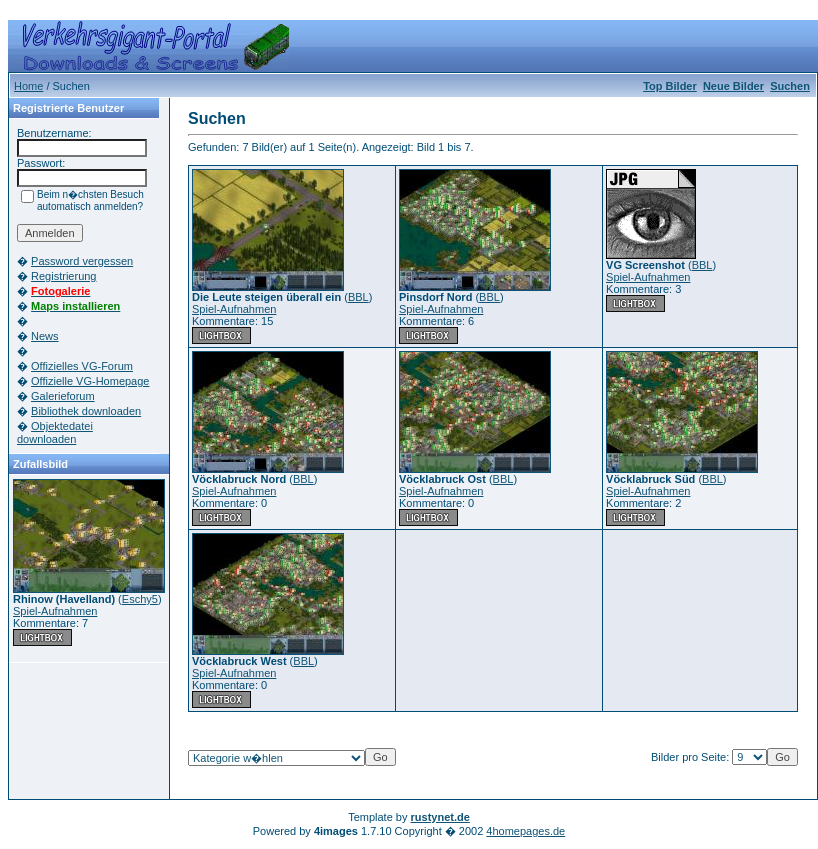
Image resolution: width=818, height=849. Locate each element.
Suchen (790, 86)
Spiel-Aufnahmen (55, 611)
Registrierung (63, 276)
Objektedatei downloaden (55, 432)
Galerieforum (63, 396)
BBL (358, 297)
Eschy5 (140, 599)
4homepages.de (525, 831)
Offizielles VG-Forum (82, 366)
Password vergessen (82, 261)
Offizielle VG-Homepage (90, 381)
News (45, 336)
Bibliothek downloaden (86, 411)
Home (28, 86)
